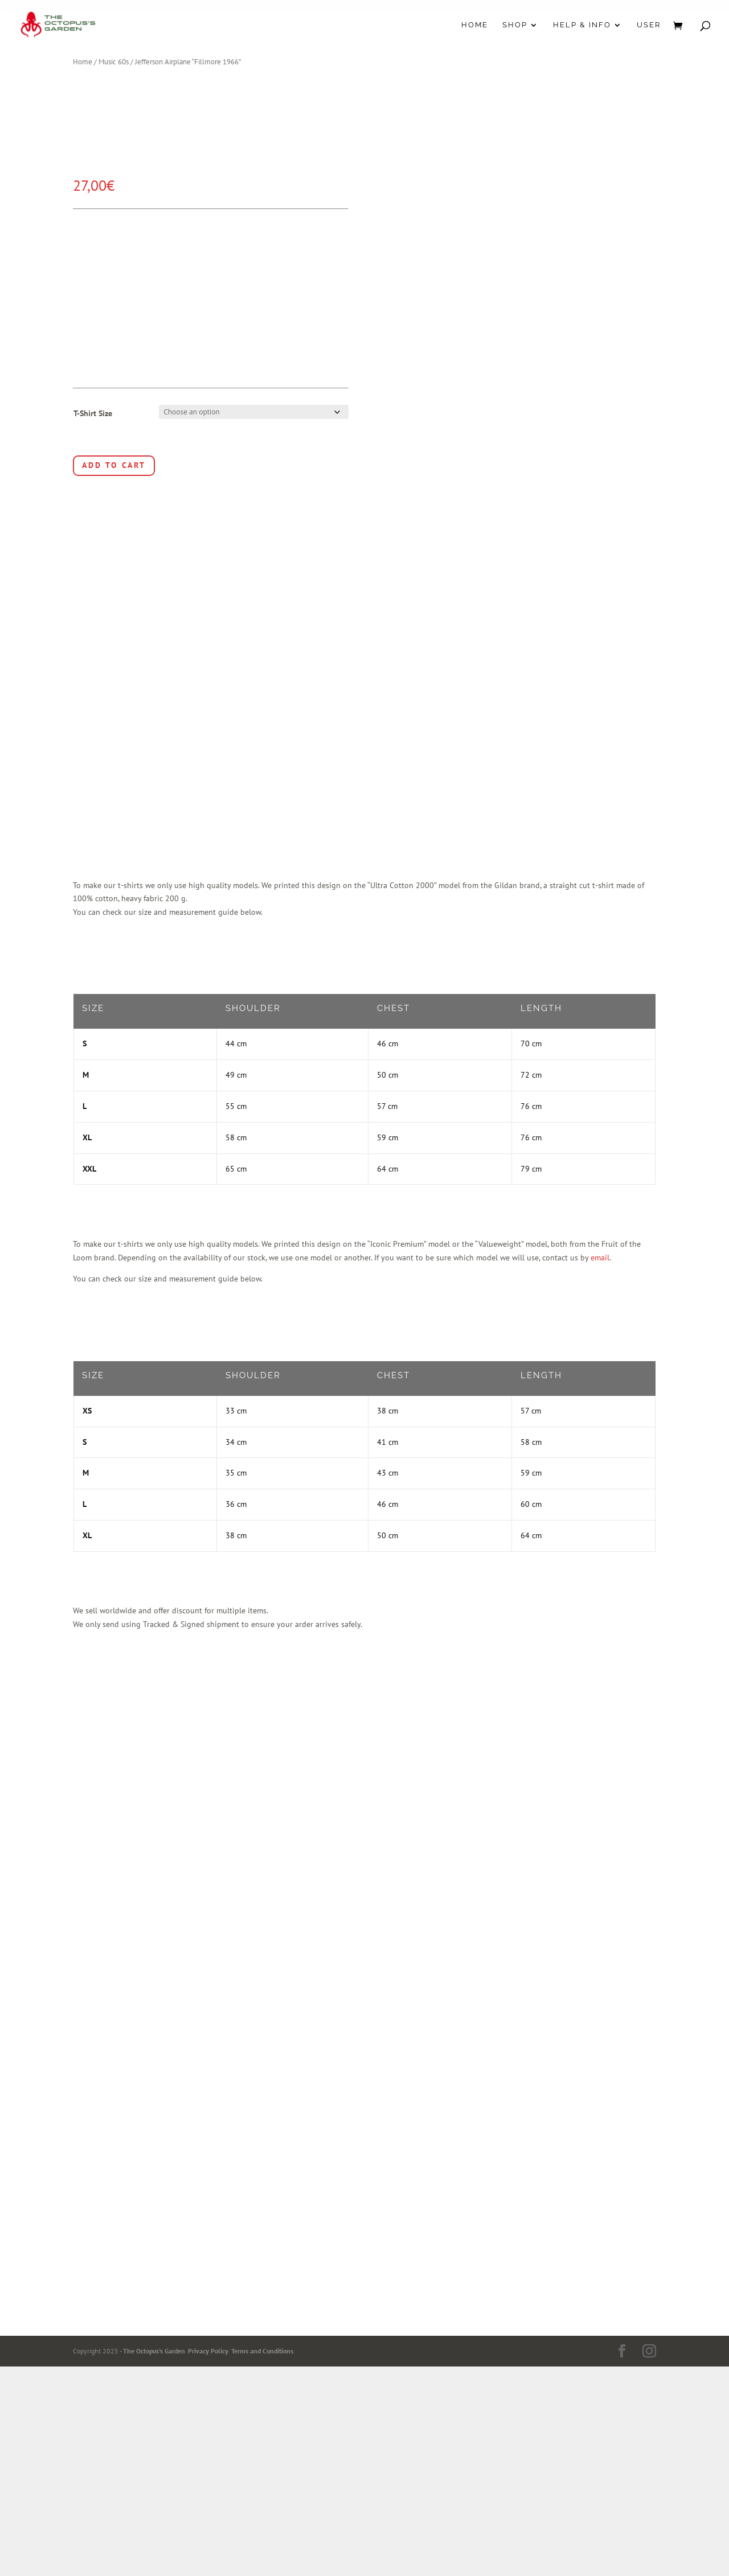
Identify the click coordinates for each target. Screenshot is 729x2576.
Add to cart (114, 465)
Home (474, 25)
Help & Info (582, 25)
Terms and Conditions (262, 2351)
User (649, 25)
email (600, 1257)
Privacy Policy (208, 2351)
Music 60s (114, 62)
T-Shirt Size (92, 413)
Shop (514, 25)
